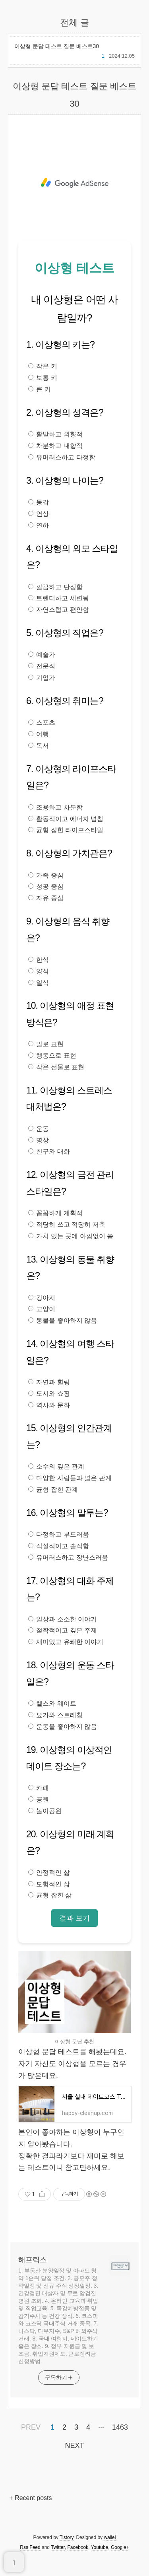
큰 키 (39, 389)
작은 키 (42, 366)
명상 (38, 1140)
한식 (38, 959)
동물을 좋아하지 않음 (62, 1320)
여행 (38, 734)
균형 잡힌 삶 (50, 1895)
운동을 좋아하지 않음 (62, 1726)
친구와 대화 (49, 1151)
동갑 (38, 502)
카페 (38, 1787)
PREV (30, 2425)
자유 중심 (46, 898)
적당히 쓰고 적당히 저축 (66, 1224)
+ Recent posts (30, 2497)
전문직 (41, 666)
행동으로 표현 (52, 1055)
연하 (38, 525)
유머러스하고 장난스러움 (68, 1557)
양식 (38, 971)
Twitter (58, 2547)
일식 (38, 982)
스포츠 (41, 722)
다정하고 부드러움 (58, 1534)
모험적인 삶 (49, 1884)
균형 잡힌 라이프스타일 (65, 830)
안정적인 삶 (49, 1872)
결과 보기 (74, 1918)
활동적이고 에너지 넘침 (65, 818)
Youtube (99, 2547)
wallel (110, 2537)
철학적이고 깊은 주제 (62, 1630)
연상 (38, 513)
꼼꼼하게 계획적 (55, 1213)
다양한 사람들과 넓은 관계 (70, 1478)
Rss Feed (30, 2547)
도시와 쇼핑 (49, 1393)
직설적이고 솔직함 (58, 1546)
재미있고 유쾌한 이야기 (65, 1641)
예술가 (41, 654)
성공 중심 (46, 886)
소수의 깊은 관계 (56, 1466)
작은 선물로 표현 (56, 1067)
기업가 (41, 677)
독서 (38, 745)
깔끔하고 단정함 (55, 587)
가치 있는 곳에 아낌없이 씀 (70, 1236)
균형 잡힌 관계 (53, 1489)
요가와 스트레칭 (55, 1715)
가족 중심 (46, 875)
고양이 (41, 1309)
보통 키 (42, 377)
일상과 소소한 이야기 (62, 1619)
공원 (38, 1799)
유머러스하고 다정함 (61, 457)
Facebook (78, 2547)
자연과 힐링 (49, 1382)
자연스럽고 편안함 (58, 609)
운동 (38, 1128)
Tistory (67, 2537)
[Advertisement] (74, 183)
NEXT (73, 2444)
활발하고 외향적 (55, 434)
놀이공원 (45, 1810)
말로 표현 (46, 1044)
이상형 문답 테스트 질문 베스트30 (56, 46)
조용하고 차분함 (55, 807)
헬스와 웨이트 (52, 1703)
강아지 (41, 1297)
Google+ (120, 2547)
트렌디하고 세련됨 (58, 598)
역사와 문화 (49, 1405)
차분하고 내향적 (55, 445)
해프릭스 (32, 2260)
